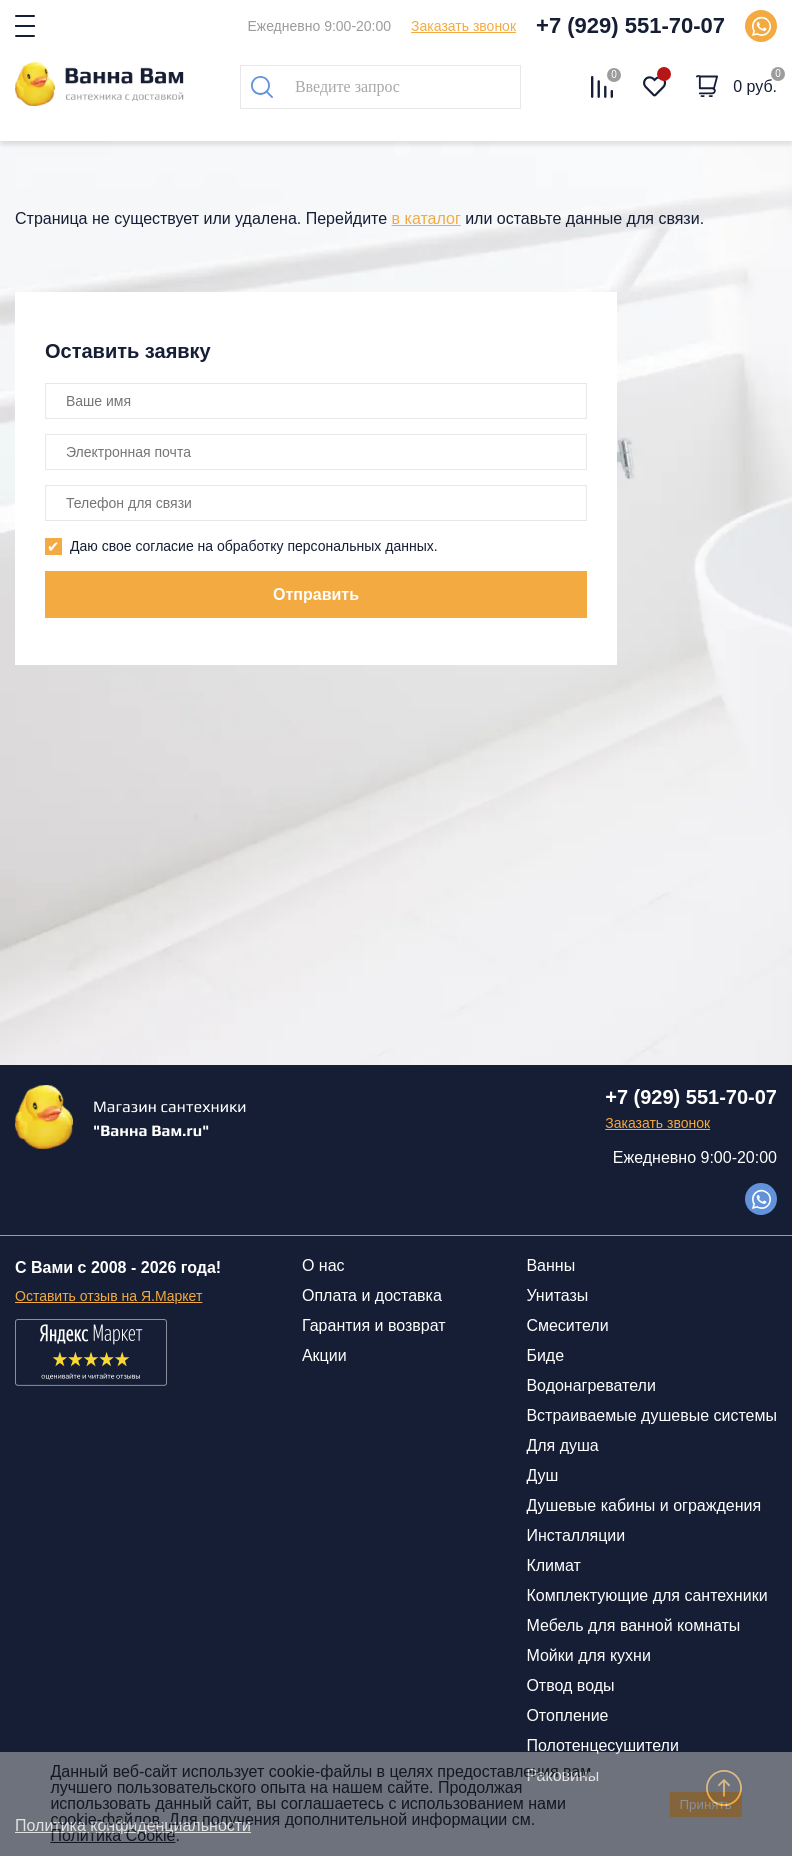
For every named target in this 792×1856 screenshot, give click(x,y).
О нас (323, 1265)
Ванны (550, 1265)
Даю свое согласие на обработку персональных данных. (254, 546)
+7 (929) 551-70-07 (630, 25)
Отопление (567, 1715)
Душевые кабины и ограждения (643, 1505)
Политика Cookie (112, 1835)
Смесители (567, 1325)
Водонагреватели (590, 1385)
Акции (324, 1355)
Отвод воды (570, 1685)
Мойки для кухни (588, 1655)
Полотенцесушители (602, 1745)
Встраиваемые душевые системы (651, 1415)
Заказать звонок (463, 26)
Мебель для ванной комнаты (633, 1625)
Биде (545, 1355)
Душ (542, 1475)
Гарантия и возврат (374, 1325)
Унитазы (557, 1295)
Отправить (316, 594)
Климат (553, 1565)
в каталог (426, 218)
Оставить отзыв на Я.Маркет (108, 1296)
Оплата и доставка (372, 1295)
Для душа (562, 1445)
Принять (706, 1804)
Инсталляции (575, 1535)
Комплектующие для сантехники (646, 1595)
